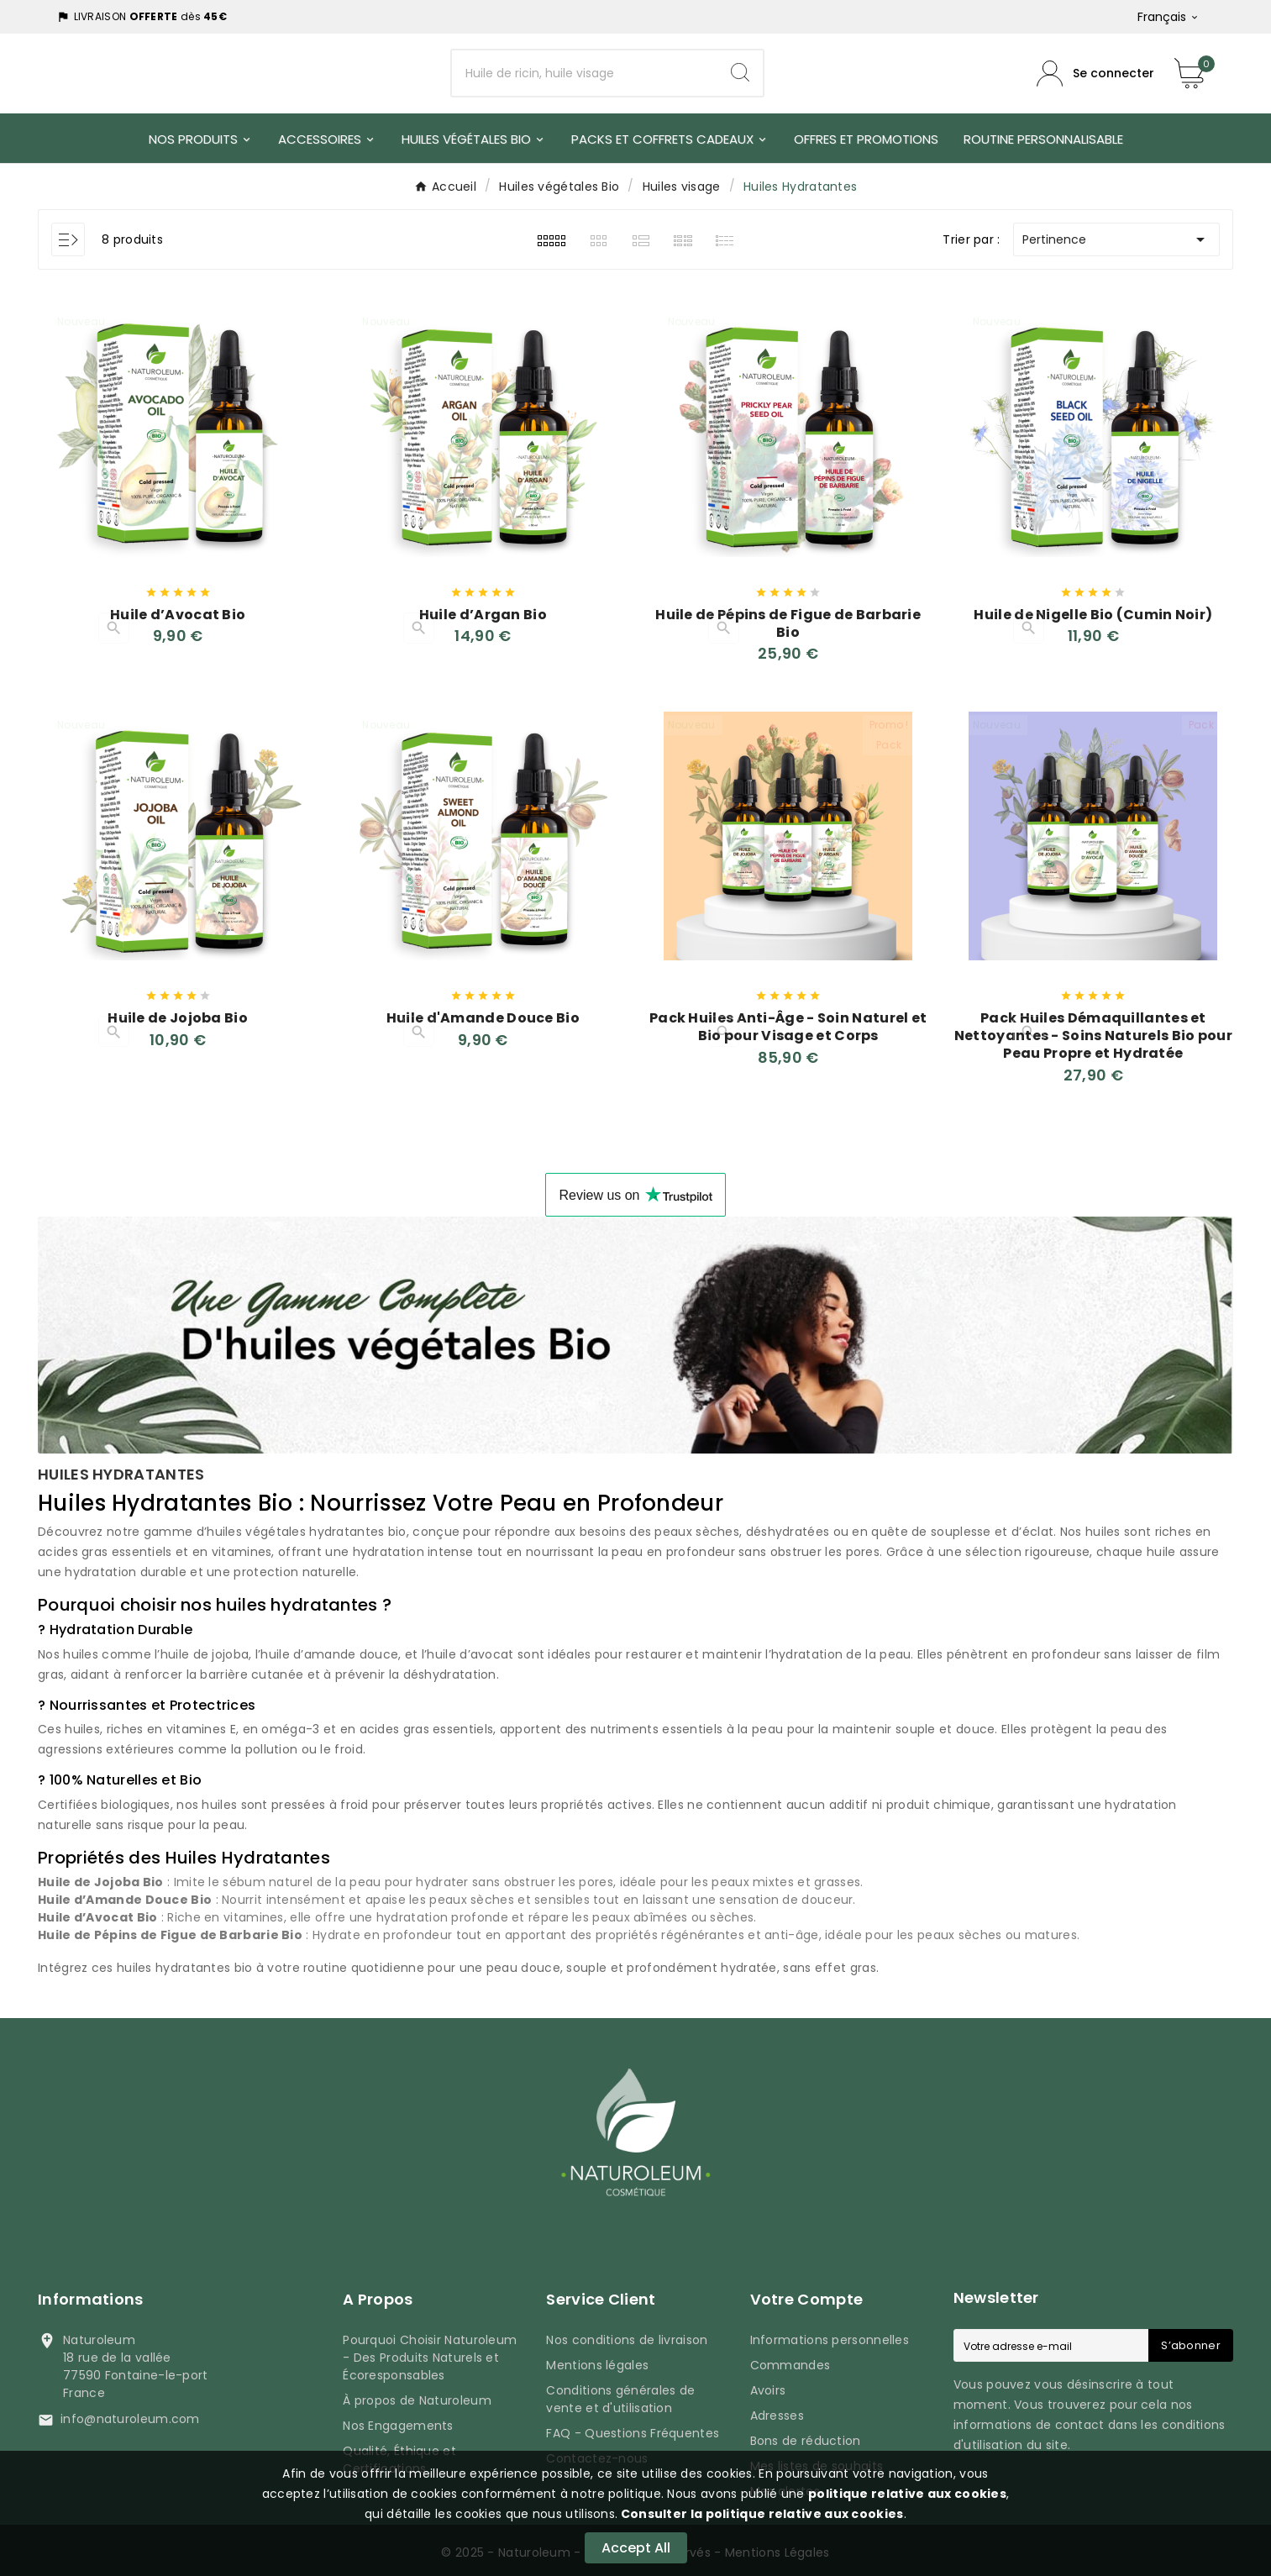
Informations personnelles (830, 2334)
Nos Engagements (398, 2420)
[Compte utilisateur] (1095, 73)
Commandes (790, 2360)
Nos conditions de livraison (626, 2334)
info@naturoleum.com (130, 2413)
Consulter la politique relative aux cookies (760, 2513)
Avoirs (768, 2385)
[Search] (740, 73)
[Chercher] (584, 74)
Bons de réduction (805, 2435)
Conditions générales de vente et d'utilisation (620, 2394)
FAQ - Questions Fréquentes (632, 2428)
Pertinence (1116, 239)
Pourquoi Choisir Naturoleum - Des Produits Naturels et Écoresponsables (430, 2352)
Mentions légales (597, 2360)
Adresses (777, 2410)
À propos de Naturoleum (417, 2395)
